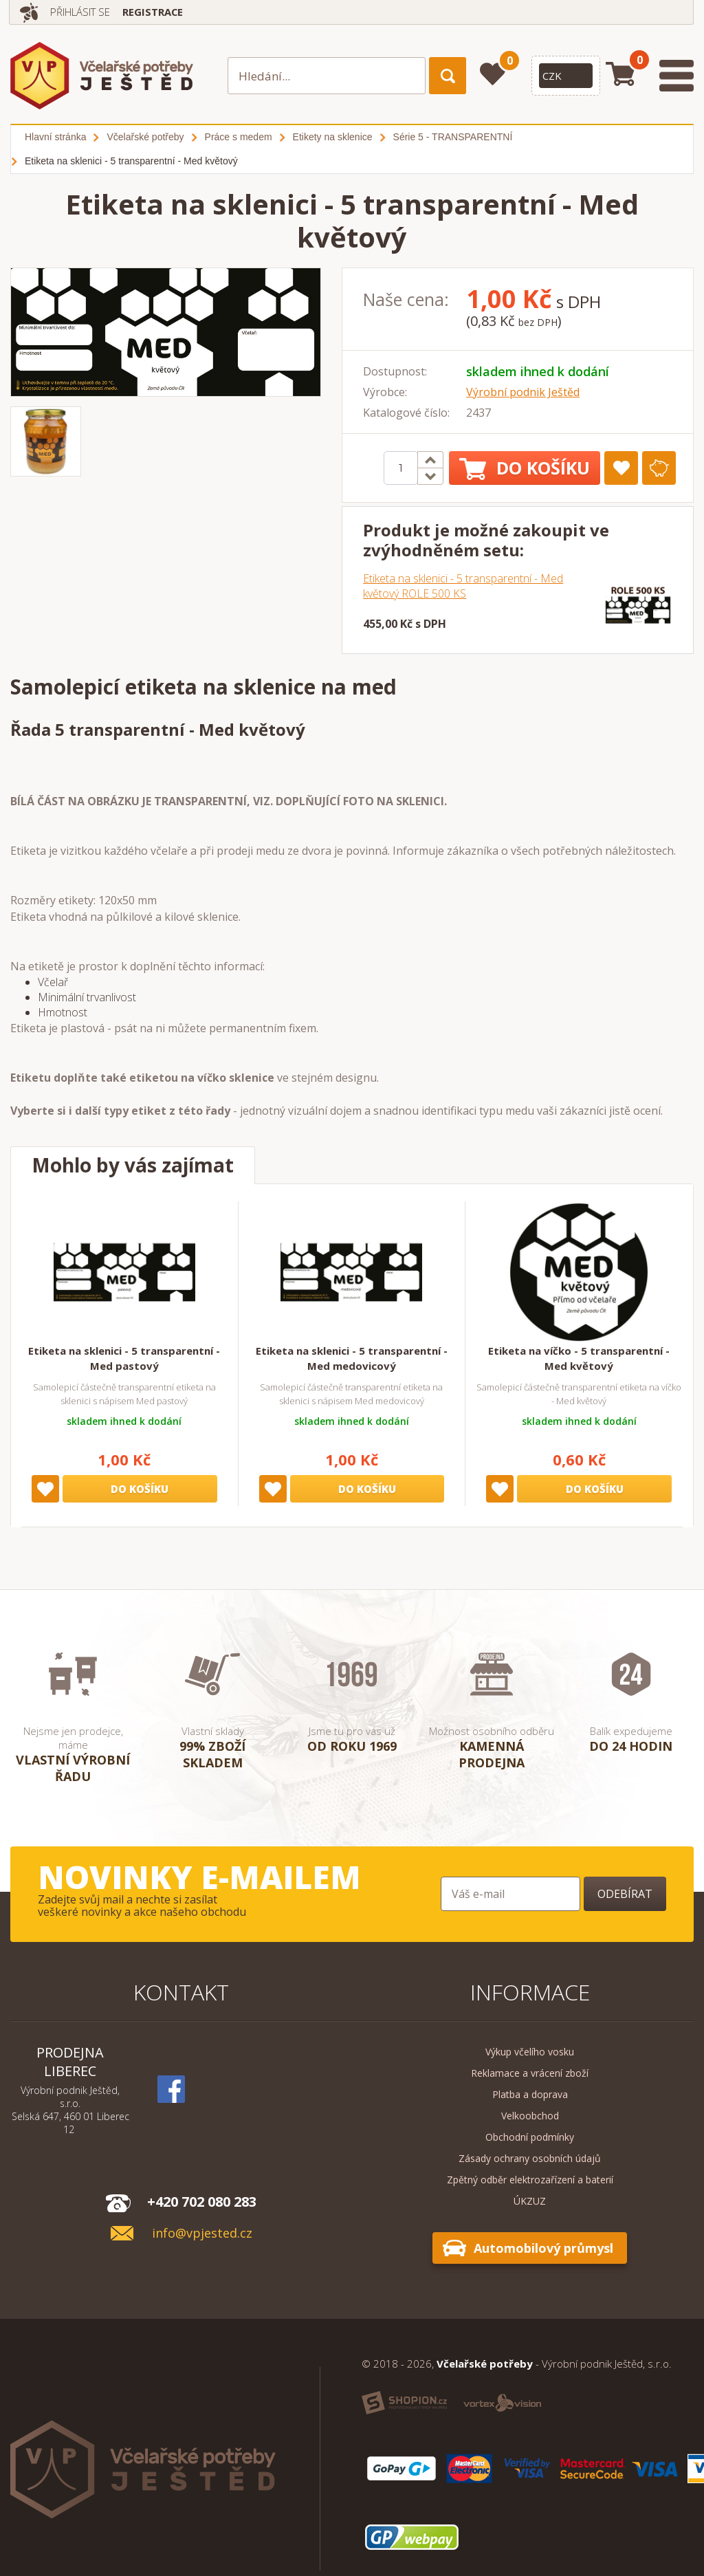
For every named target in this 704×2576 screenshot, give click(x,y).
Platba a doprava (530, 2094)
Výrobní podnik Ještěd (523, 392)
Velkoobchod (530, 2115)
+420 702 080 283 (201, 2201)
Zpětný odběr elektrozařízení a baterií (530, 2179)
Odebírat (624, 1893)
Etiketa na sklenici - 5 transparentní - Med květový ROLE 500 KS (463, 586)
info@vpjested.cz (202, 2233)
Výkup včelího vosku (529, 2051)
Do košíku (524, 468)
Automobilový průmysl (543, 2248)
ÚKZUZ (530, 2200)
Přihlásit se (85, 11)
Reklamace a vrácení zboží (529, 2073)
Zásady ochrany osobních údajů (530, 2158)
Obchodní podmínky (529, 2136)
